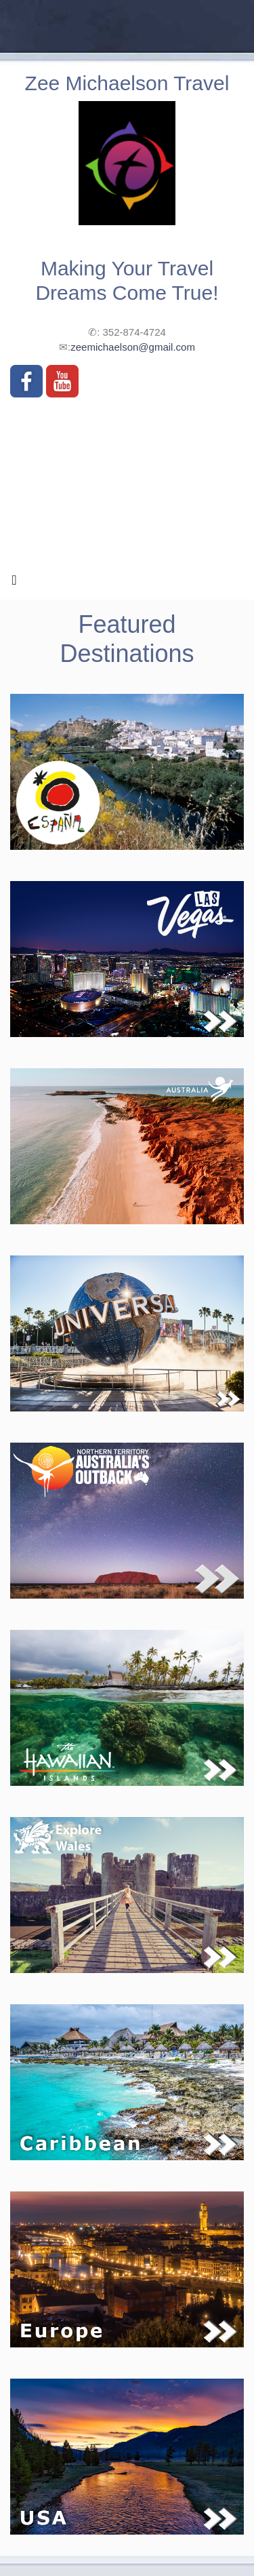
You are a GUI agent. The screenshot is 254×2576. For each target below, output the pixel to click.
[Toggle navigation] (14, 583)
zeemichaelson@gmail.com (132, 347)
